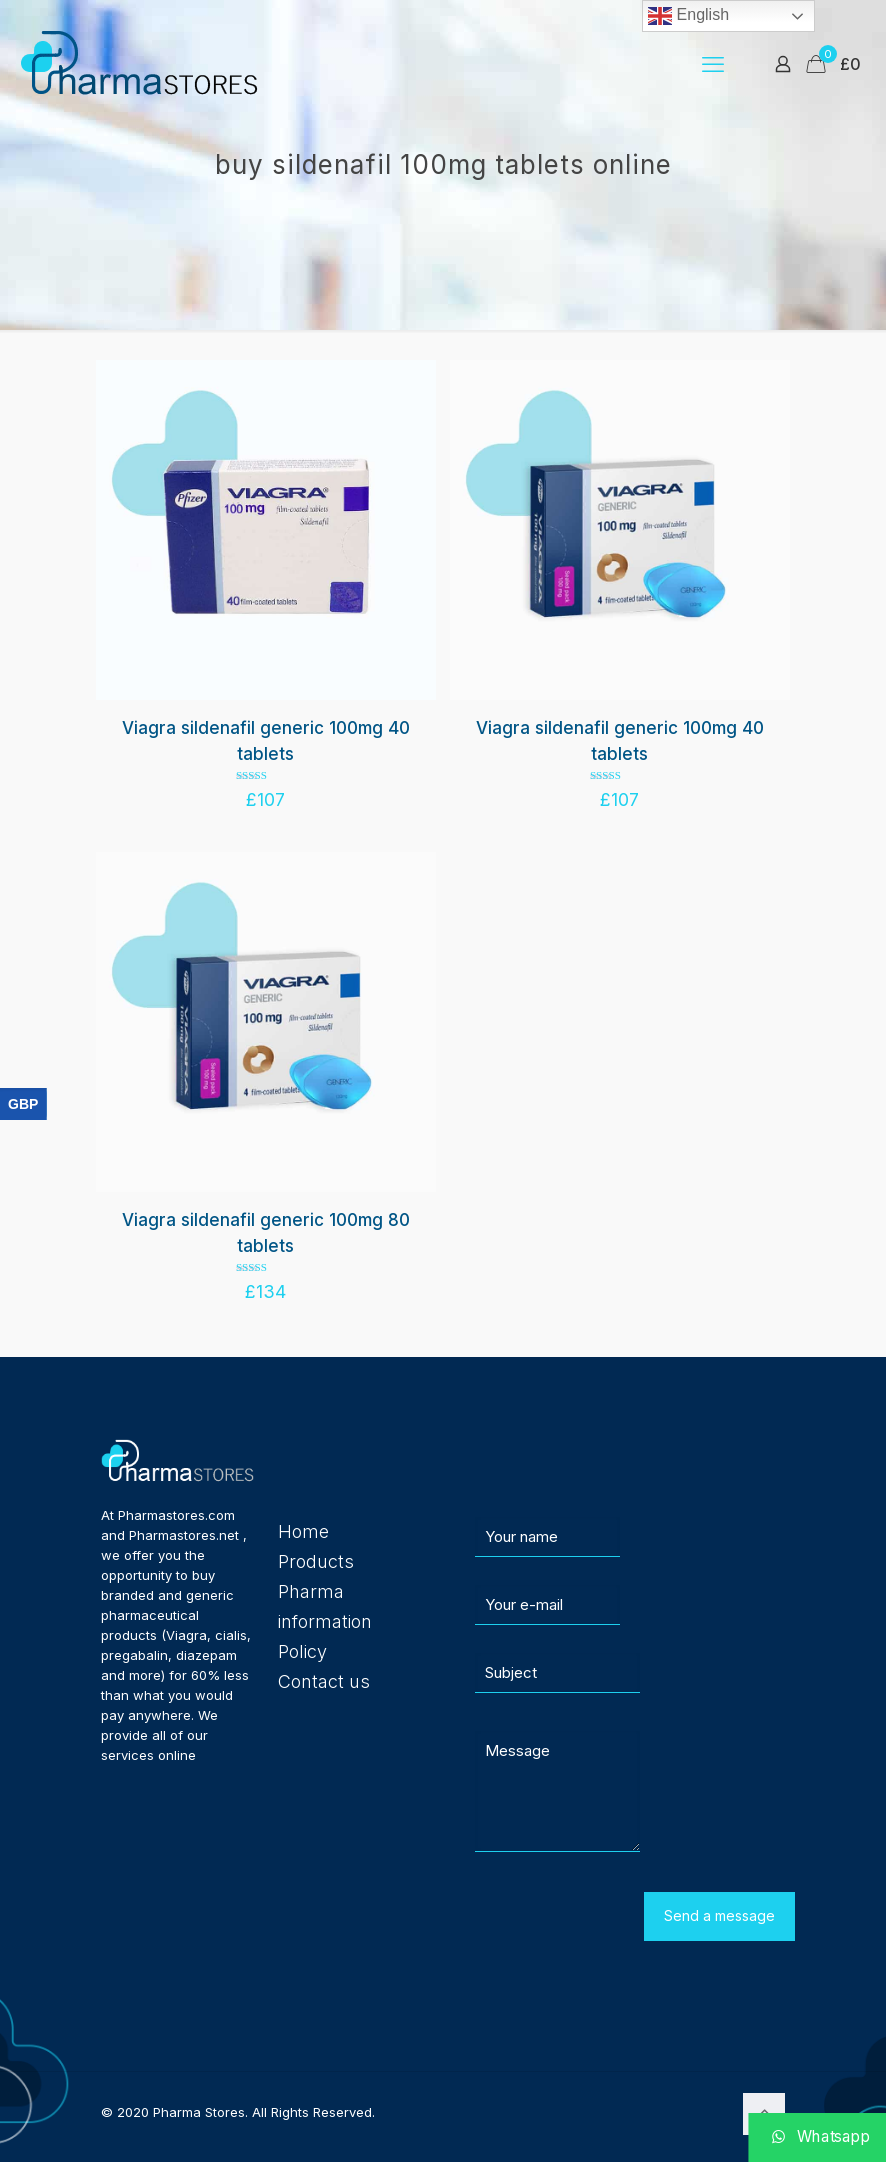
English (688, 16)
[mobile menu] (713, 64)
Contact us (324, 1681)
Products (316, 1561)
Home (303, 1531)
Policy (302, 1651)
